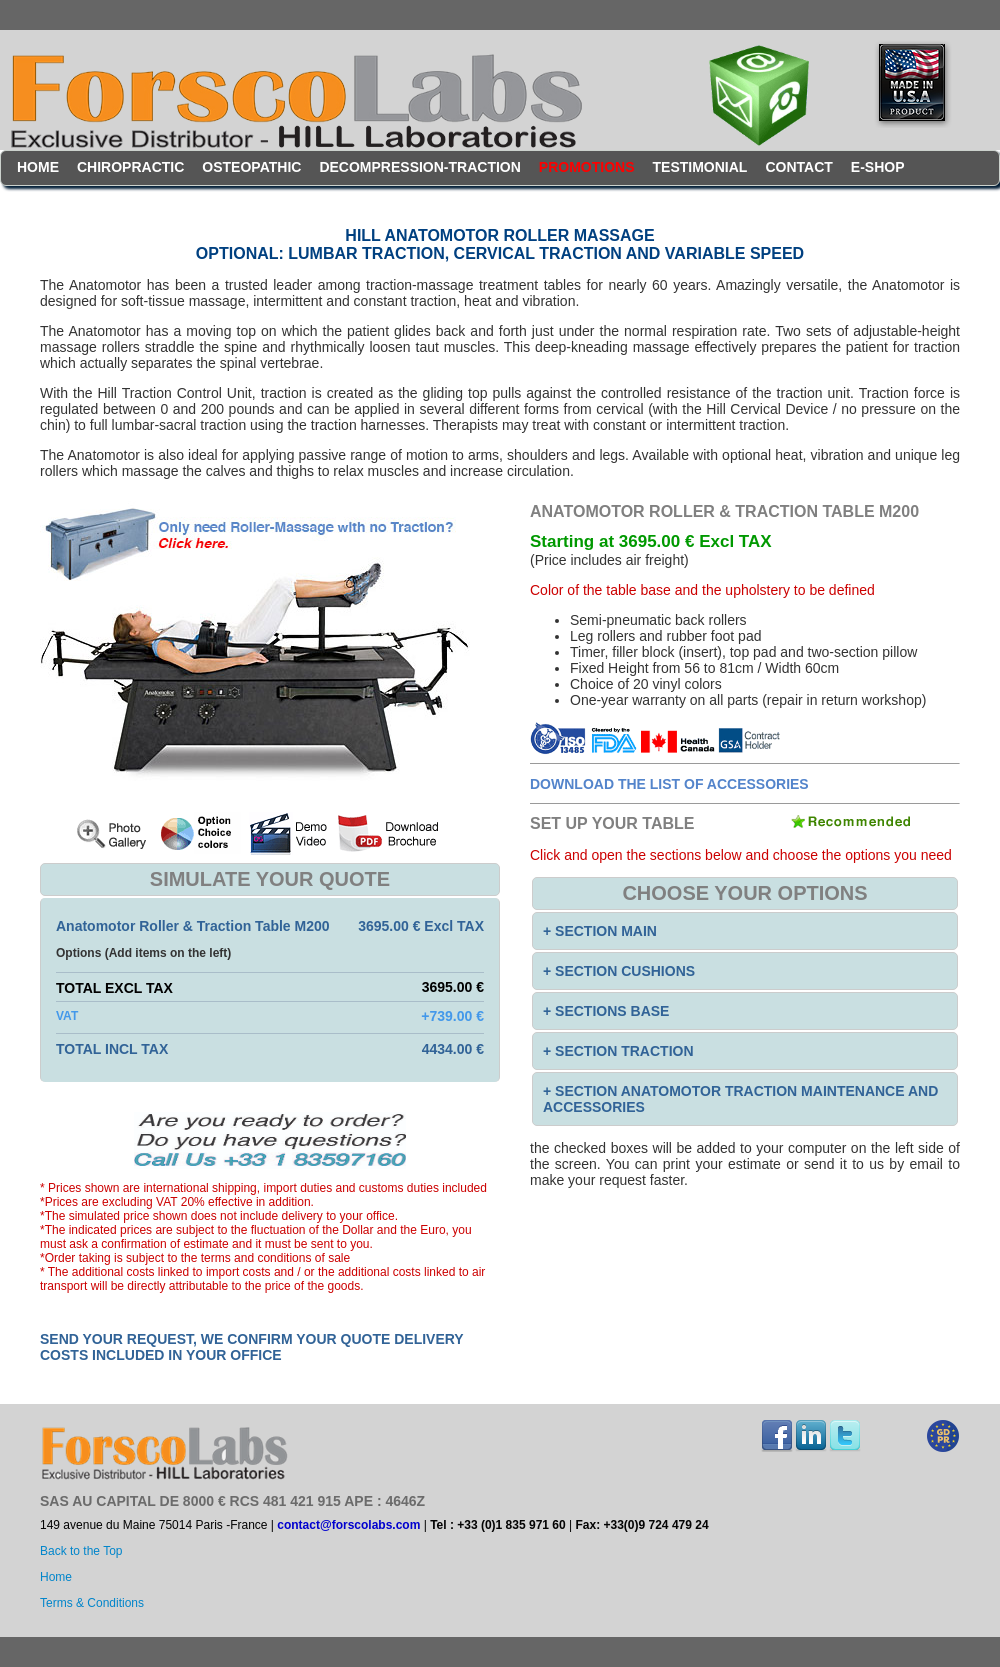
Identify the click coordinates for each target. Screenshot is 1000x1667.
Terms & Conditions (92, 1603)
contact (798, 167)
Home (38, 167)
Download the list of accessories (669, 784)
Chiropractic (130, 167)
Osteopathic (251, 167)
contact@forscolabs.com (348, 1525)
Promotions (587, 167)
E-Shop (878, 167)
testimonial (700, 167)
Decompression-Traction (419, 167)
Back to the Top (81, 1551)
